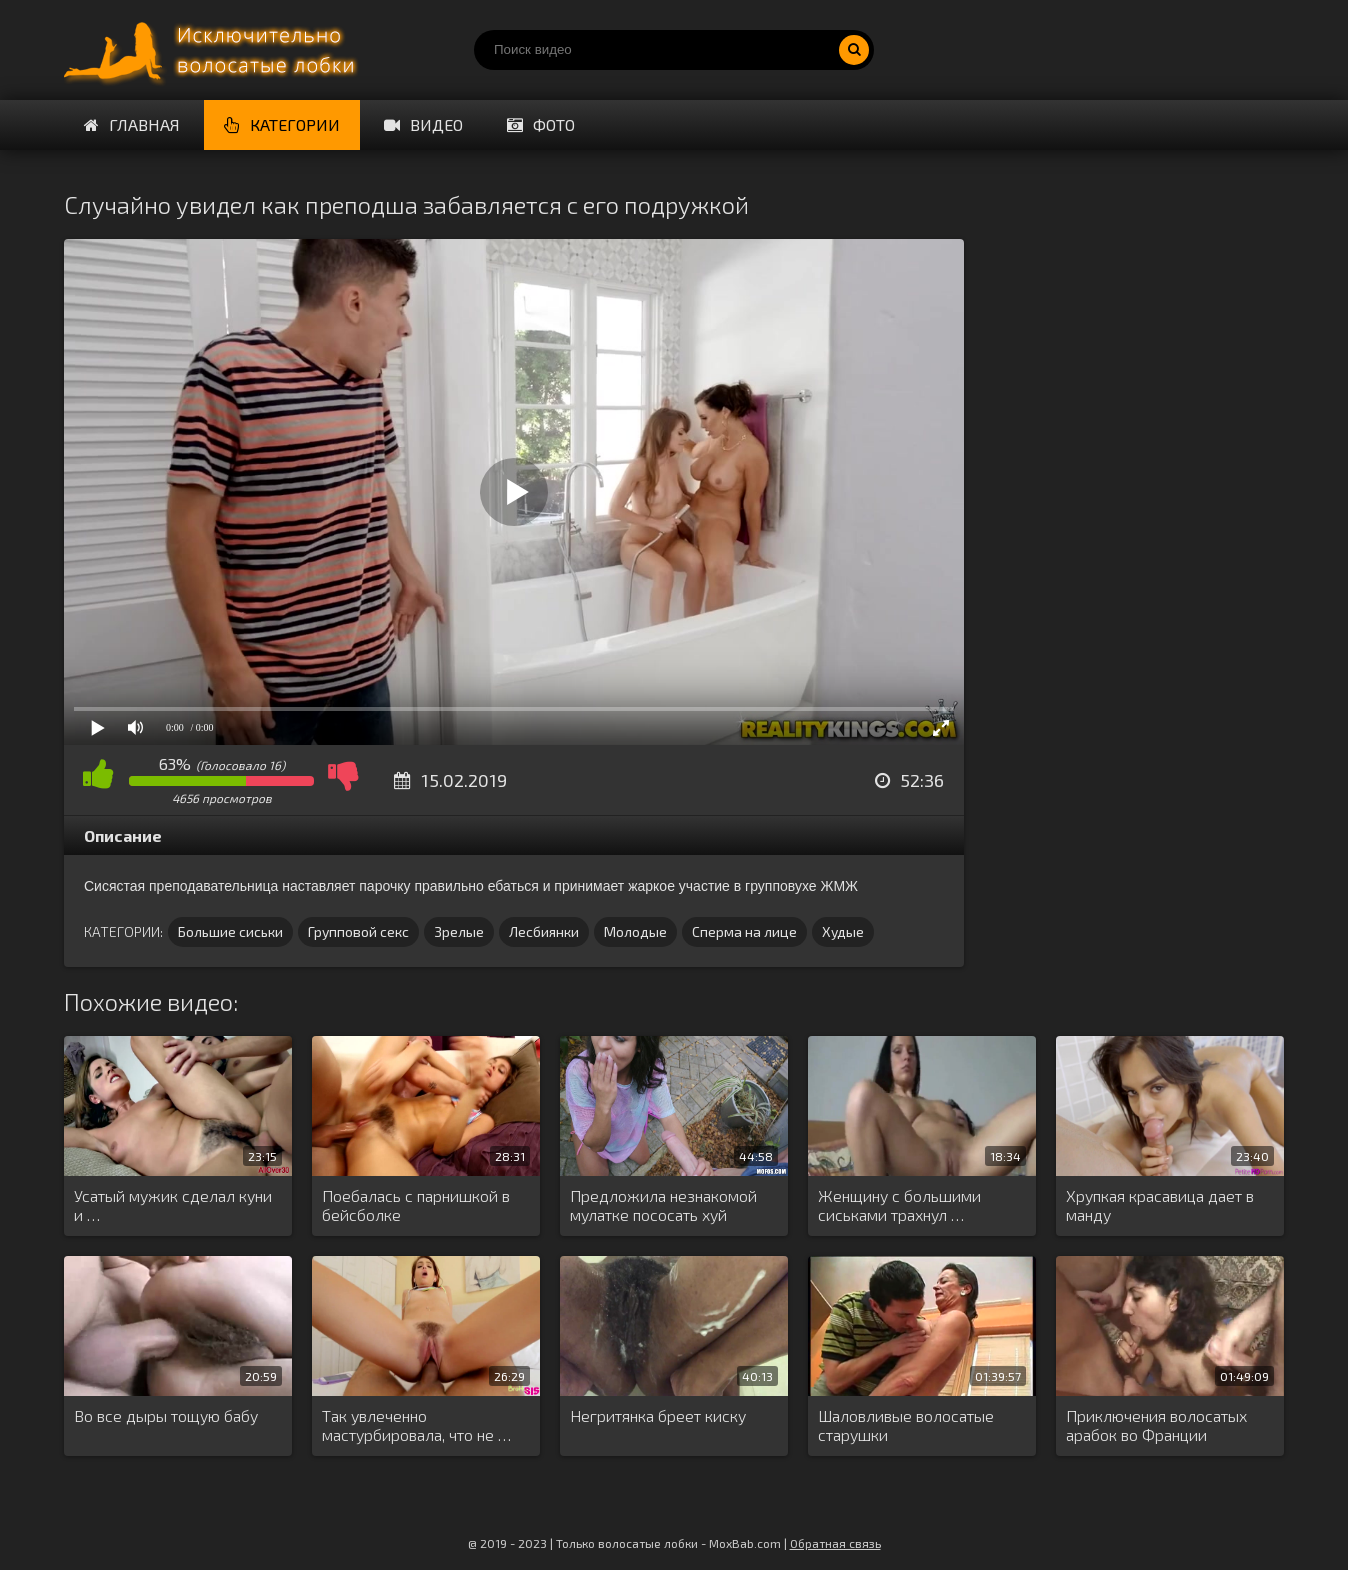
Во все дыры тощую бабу (166, 1415)
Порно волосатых (214, 50)
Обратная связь (835, 1543)
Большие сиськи (230, 931)
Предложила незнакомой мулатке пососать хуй (663, 1205)
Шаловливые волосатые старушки (906, 1425)
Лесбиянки (544, 931)
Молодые (635, 931)
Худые (843, 931)
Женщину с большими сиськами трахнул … (899, 1205)
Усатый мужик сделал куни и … (173, 1205)
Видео (423, 124)
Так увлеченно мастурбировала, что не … (416, 1425)
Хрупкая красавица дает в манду (1160, 1205)
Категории (282, 124)
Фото (541, 124)
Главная (132, 124)
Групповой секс (358, 931)
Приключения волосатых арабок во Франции (1156, 1425)
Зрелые (459, 931)
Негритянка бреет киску (658, 1415)
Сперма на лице (744, 931)
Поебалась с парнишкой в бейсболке (416, 1205)
